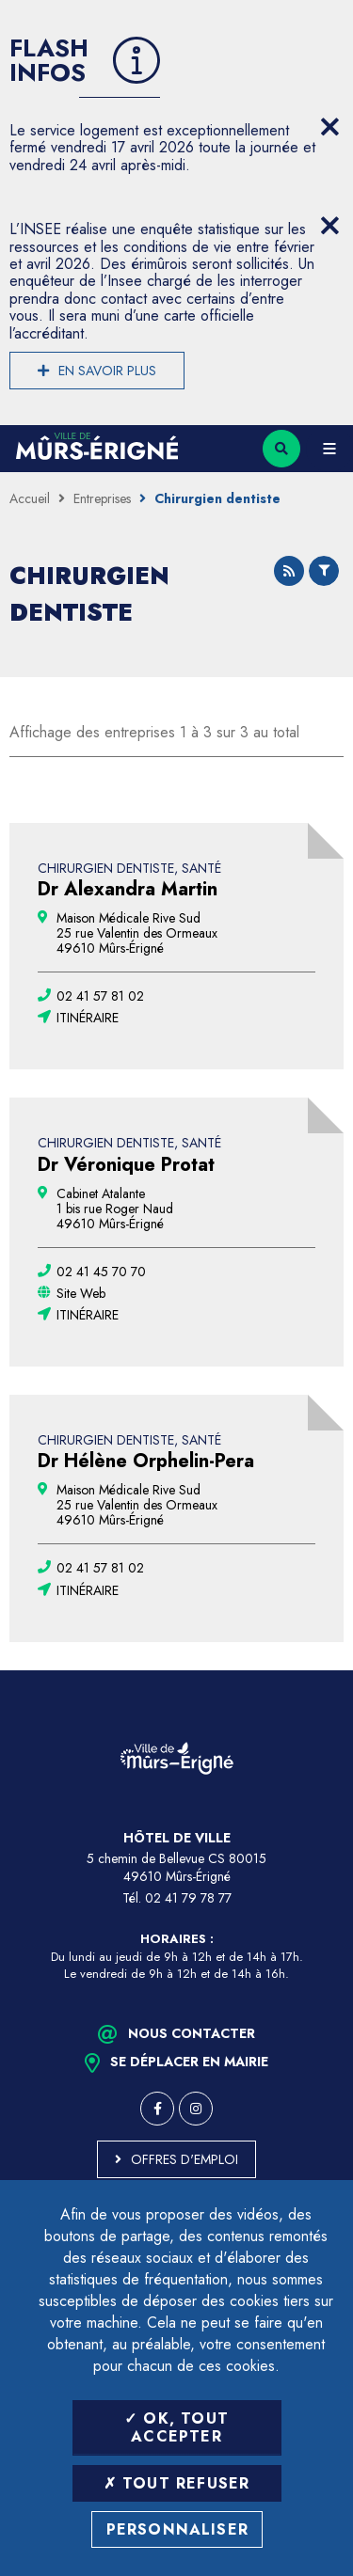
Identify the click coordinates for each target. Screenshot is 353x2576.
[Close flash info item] (329, 127)
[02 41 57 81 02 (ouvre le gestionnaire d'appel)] (100, 996)
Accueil (29, 498)
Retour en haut (325, 1670)
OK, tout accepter (176, 2427)
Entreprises (102, 498)
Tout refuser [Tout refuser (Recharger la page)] (177, 2483)
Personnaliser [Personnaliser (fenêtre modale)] (177, 2529)
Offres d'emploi (184, 2159)
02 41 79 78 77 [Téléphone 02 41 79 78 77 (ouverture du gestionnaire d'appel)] (188, 1898)
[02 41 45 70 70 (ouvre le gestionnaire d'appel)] (101, 1271)
